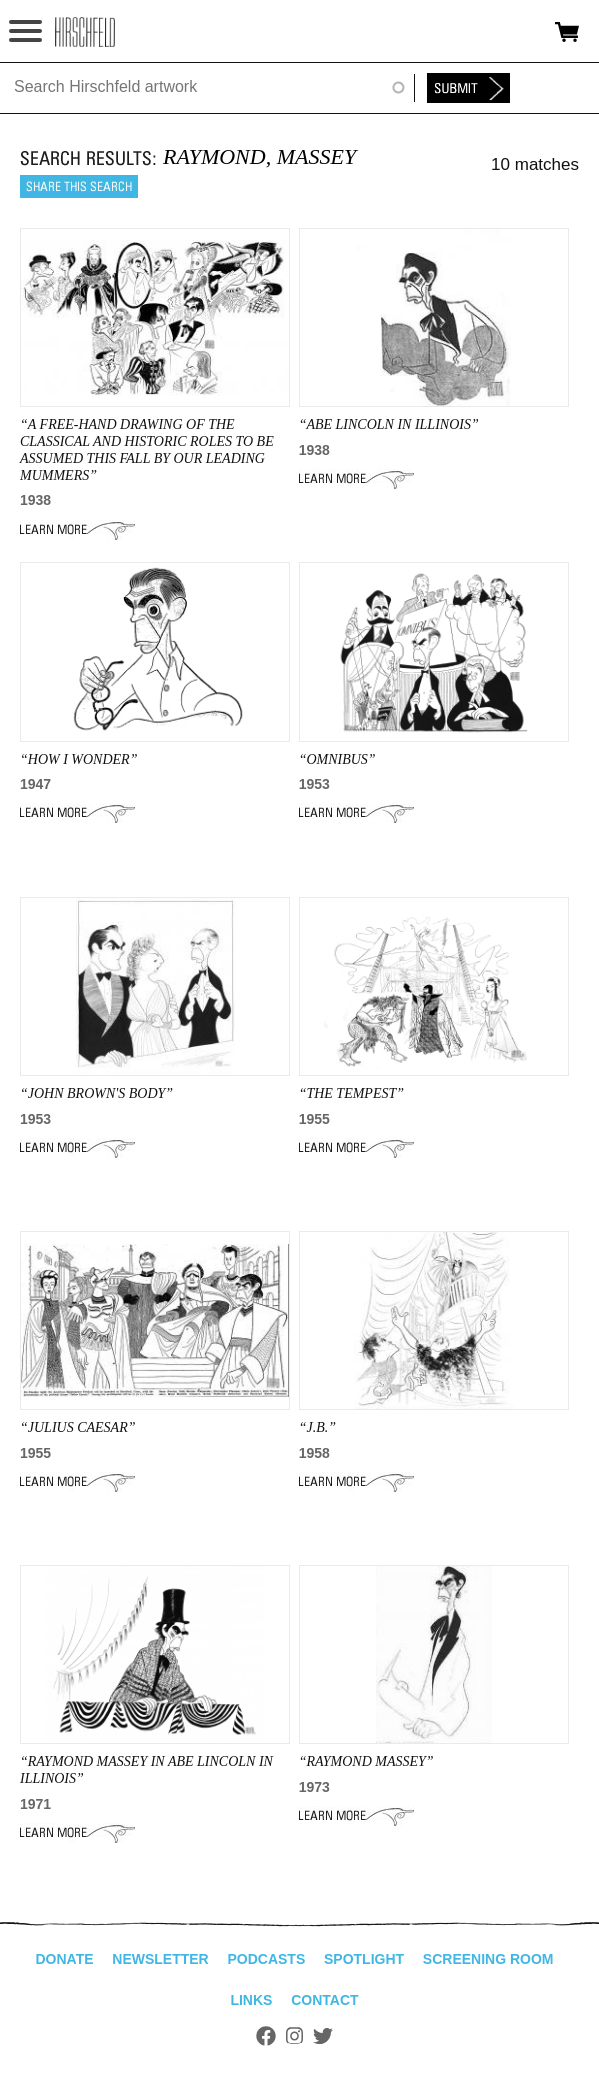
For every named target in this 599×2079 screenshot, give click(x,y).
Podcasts (266, 1959)
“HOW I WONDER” (78, 759)
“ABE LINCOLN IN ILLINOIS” (389, 424)
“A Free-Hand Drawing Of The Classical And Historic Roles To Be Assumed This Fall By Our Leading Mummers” (147, 449)
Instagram (294, 2036)
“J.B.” (317, 1427)
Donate (64, 1959)
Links (251, 2000)
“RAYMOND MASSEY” (366, 1761)
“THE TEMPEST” (351, 1093)
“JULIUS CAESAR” (78, 1427)
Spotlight (364, 1959)
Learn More (77, 530)
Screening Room (488, 1959)
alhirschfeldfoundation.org (85, 32)
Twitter (323, 2036)
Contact (324, 2000)
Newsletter (160, 1959)
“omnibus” (337, 759)
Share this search (79, 186)
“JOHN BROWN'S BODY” (96, 1093)
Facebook (266, 2036)
